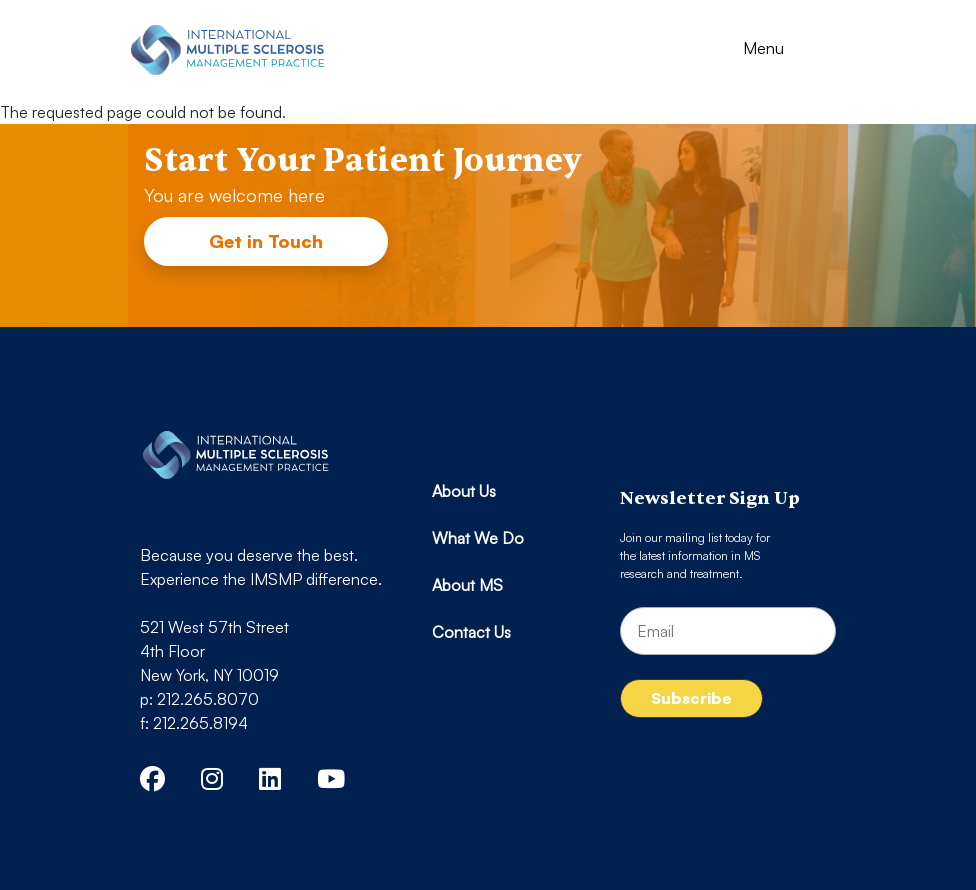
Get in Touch (266, 241)
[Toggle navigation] (781, 50)
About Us (464, 491)
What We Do (478, 538)
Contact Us (471, 632)
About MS (467, 585)
